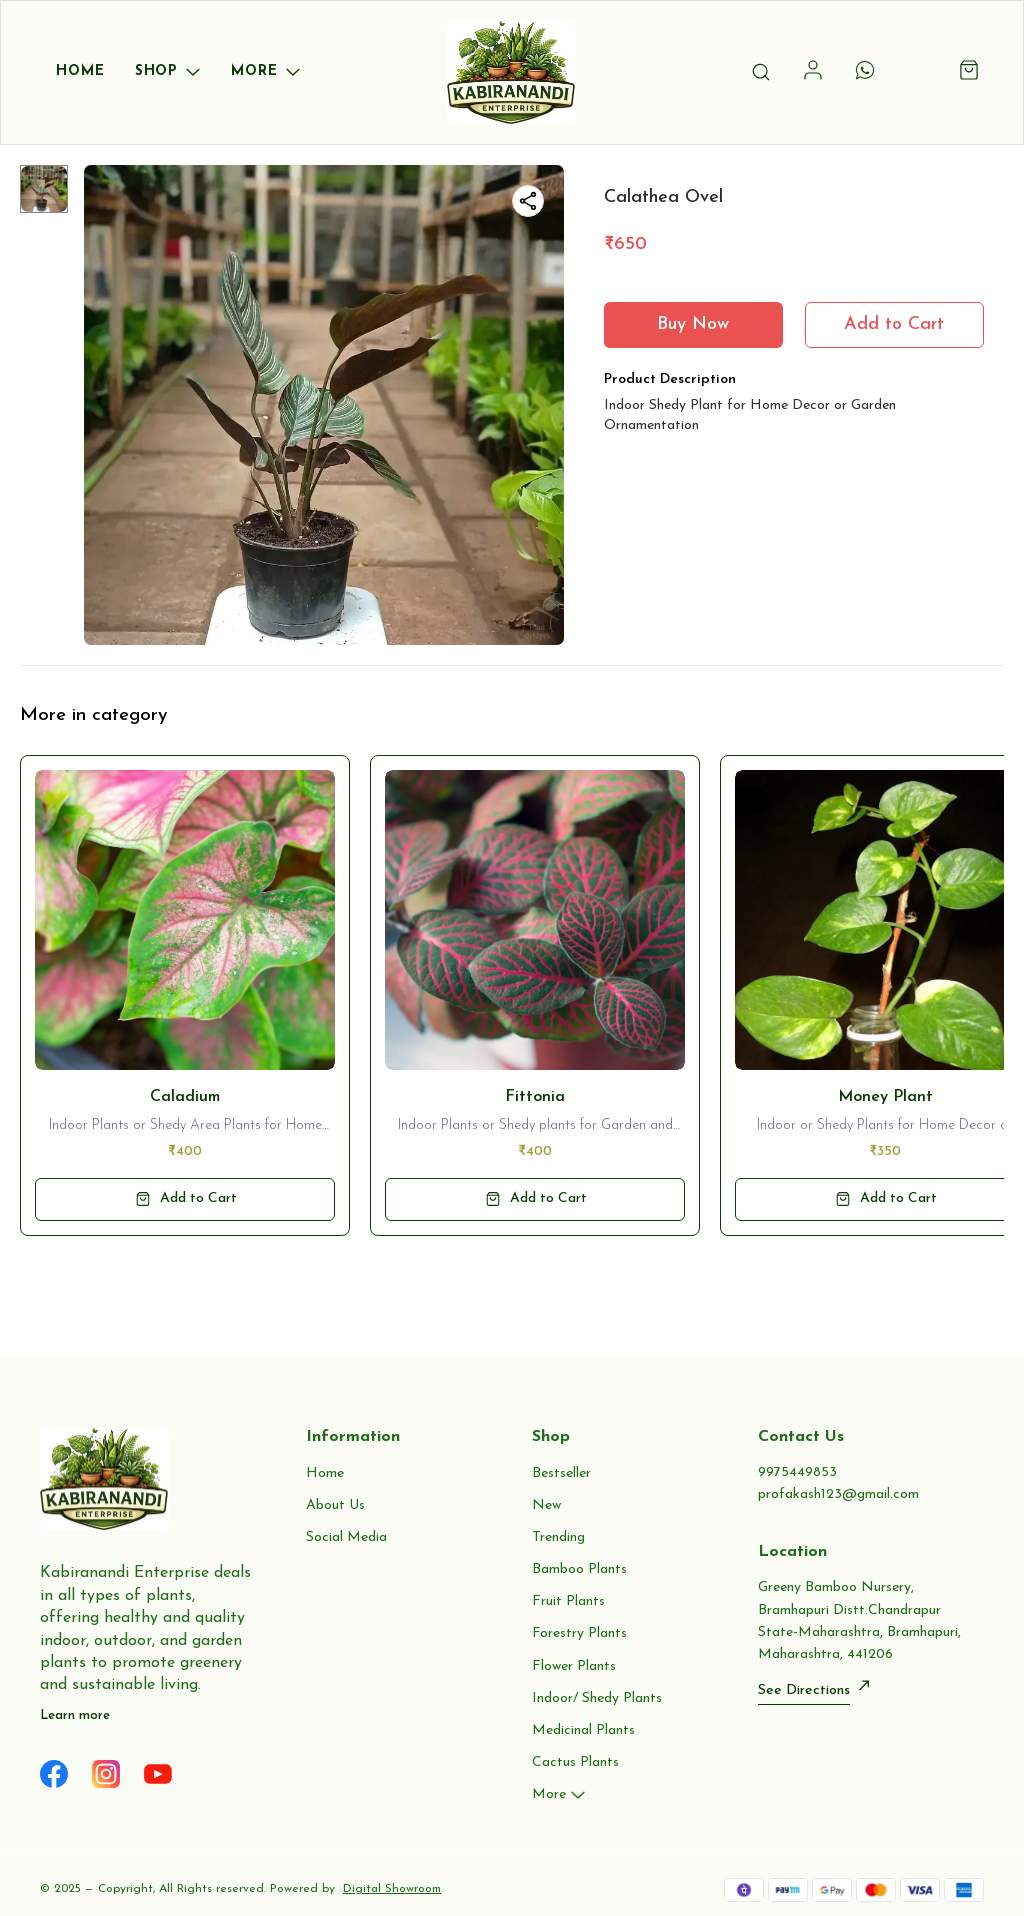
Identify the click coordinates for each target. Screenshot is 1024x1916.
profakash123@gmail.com (838, 1494)
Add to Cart (894, 324)
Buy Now (693, 324)
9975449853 (797, 1472)
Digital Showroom (392, 1889)
